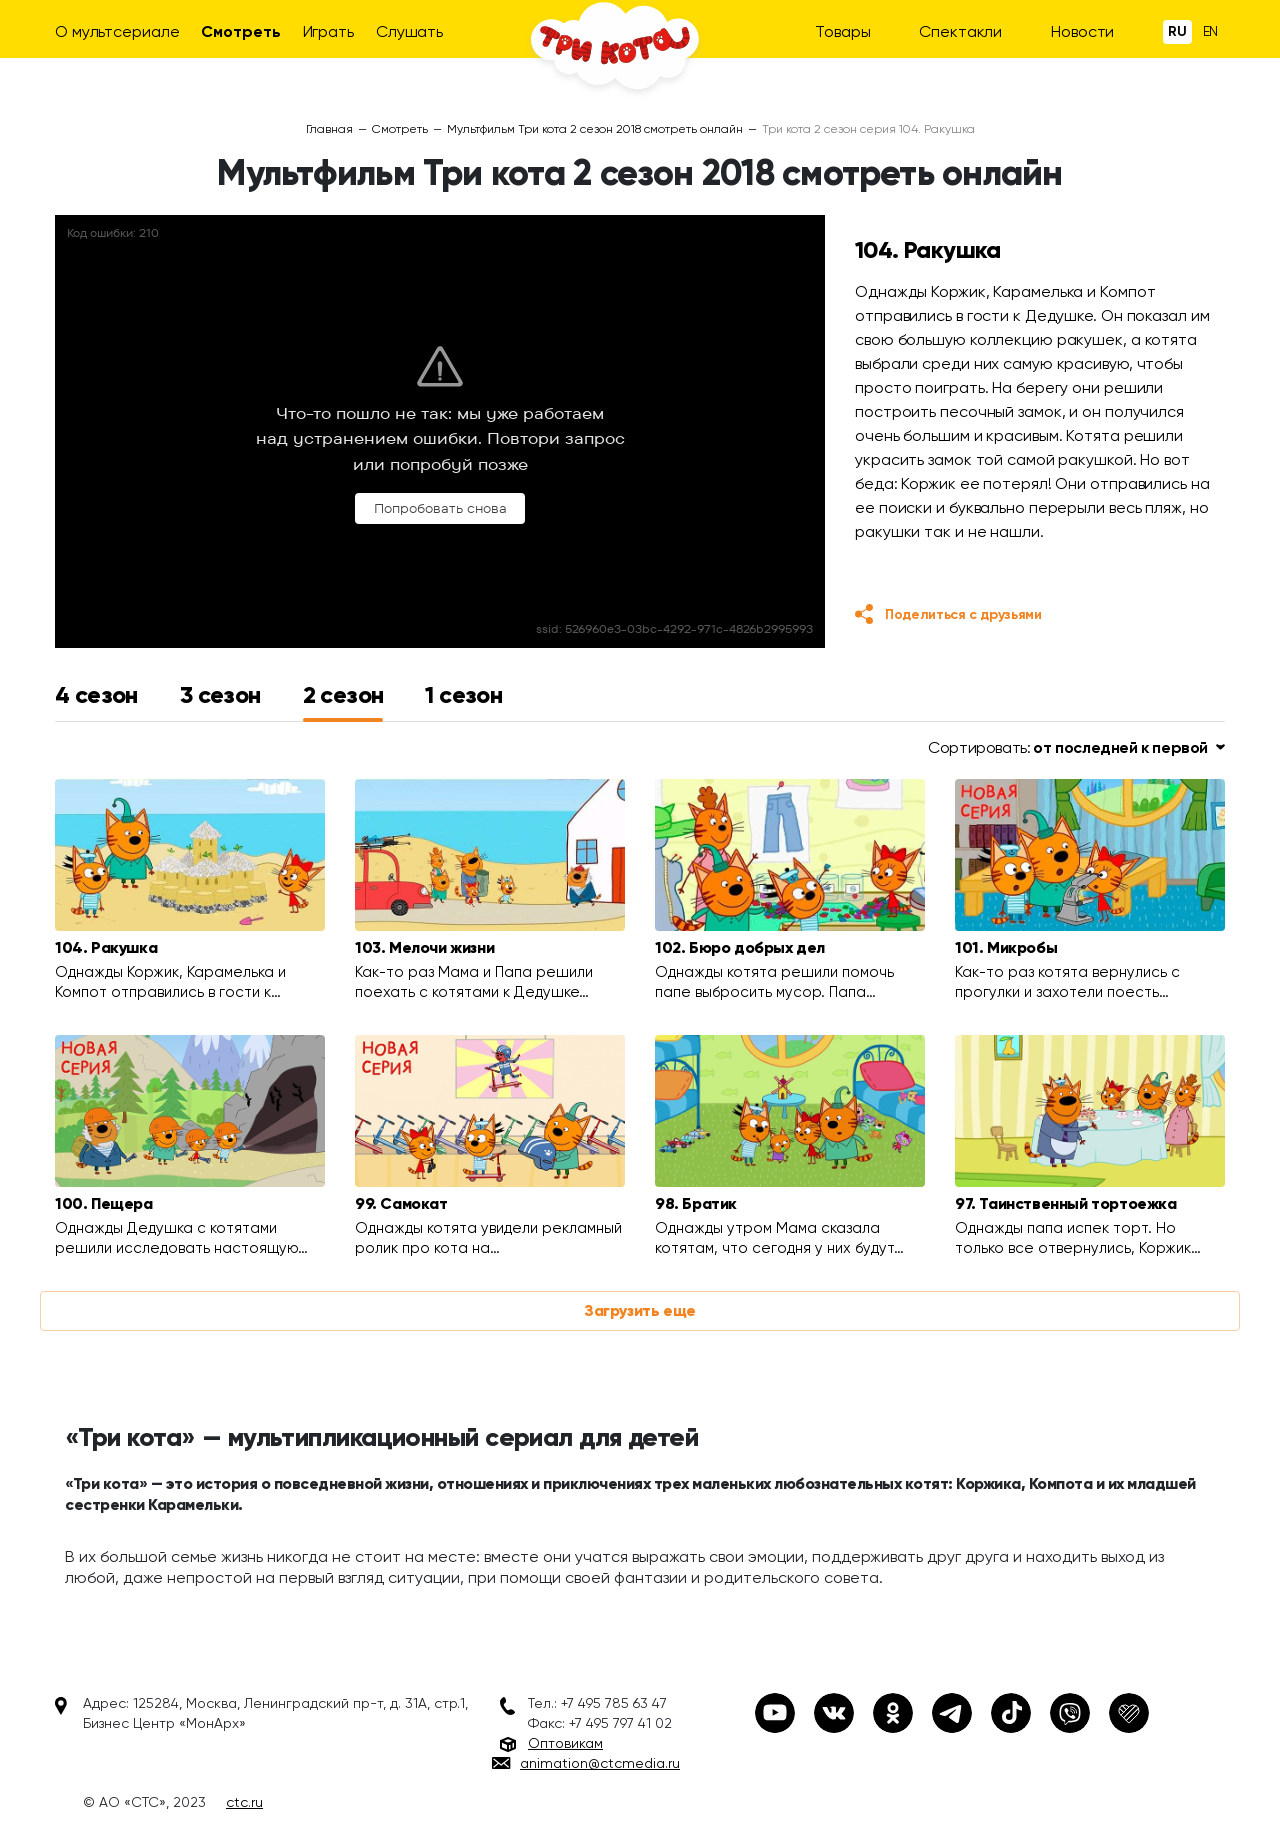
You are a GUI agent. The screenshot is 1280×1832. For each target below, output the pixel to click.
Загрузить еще (640, 1310)
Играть (328, 31)
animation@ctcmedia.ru (600, 1763)
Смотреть (240, 31)
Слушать (409, 31)
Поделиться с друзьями (963, 614)
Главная (329, 129)
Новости (1082, 31)
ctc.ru (244, 1802)
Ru (1177, 31)
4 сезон (96, 694)
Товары (842, 31)
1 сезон (463, 694)
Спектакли (960, 31)
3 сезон (220, 694)
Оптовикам (565, 1743)
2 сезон (343, 694)
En (1211, 31)
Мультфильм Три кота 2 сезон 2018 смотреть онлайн (595, 129)
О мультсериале (117, 31)
